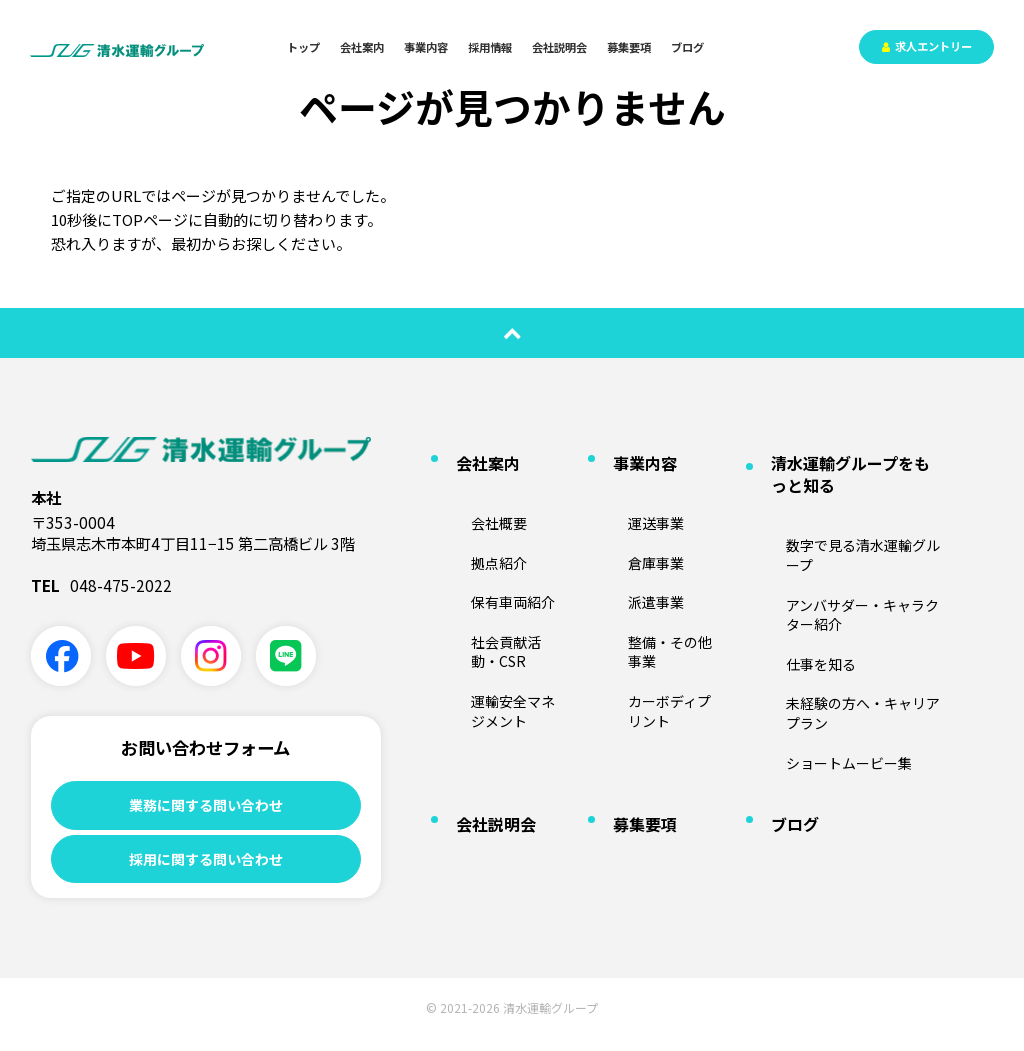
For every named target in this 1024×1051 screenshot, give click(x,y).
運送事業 (627, 487)
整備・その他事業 (651, 575)
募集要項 (629, 47)
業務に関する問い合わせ (205, 806)
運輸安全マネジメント (506, 604)
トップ (303, 47)
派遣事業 (627, 546)
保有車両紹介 (482, 546)
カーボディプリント (656, 604)
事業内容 (426, 47)
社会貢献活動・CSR (500, 575)
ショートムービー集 (815, 623)
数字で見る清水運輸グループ (838, 507)
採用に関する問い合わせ (205, 866)
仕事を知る (791, 565)
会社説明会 (559, 47)
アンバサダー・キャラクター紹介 (851, 536)
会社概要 (470, 487)
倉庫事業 (627, 516)
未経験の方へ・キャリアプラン (845, 594)
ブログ (687, 47)
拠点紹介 (470, 516)
